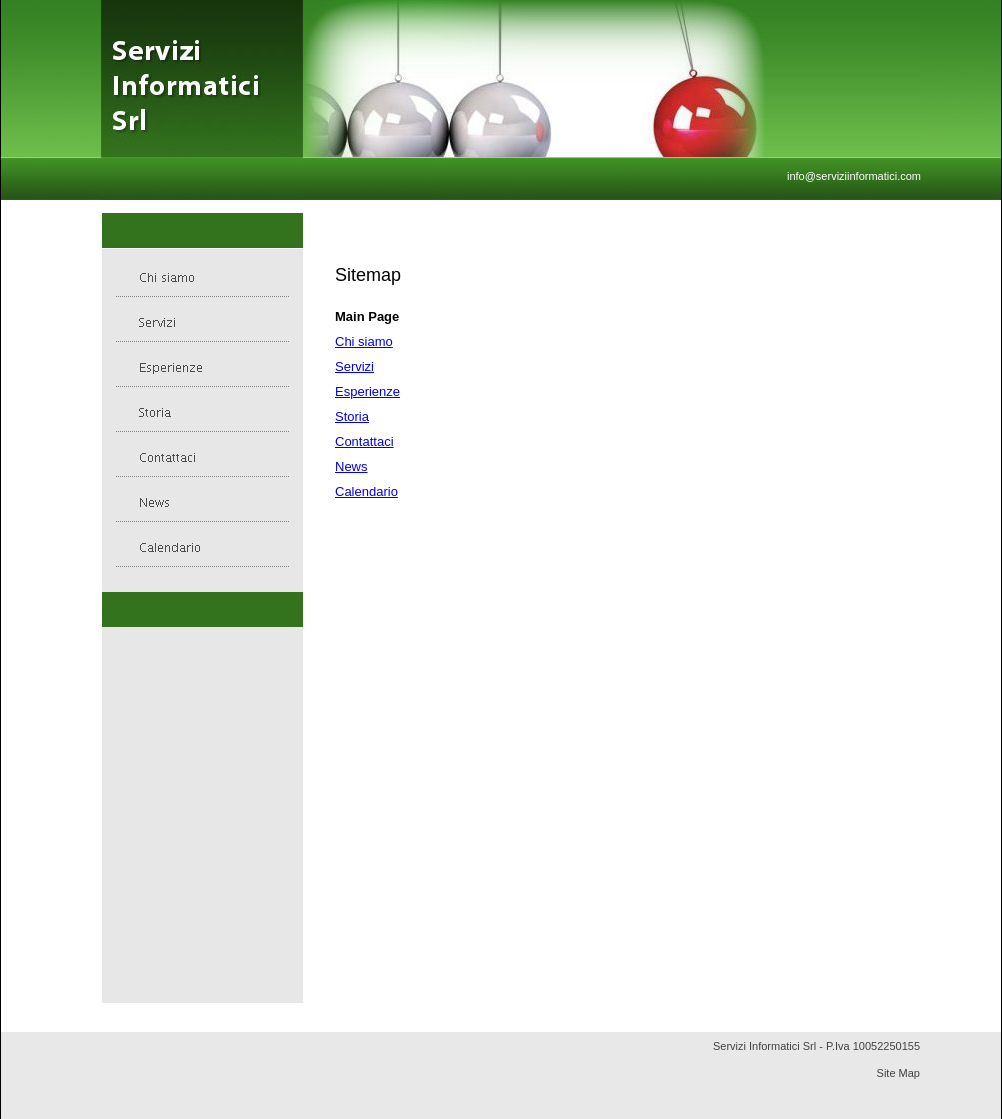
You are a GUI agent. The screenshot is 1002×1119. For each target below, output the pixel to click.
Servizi (354, 366)
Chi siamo (364, 341)
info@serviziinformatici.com (854, 176)
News (351, 466)
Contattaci (364, 441)
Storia (352, 416)
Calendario (366, 491)
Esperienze (367, 391)
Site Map (898, 1073)
